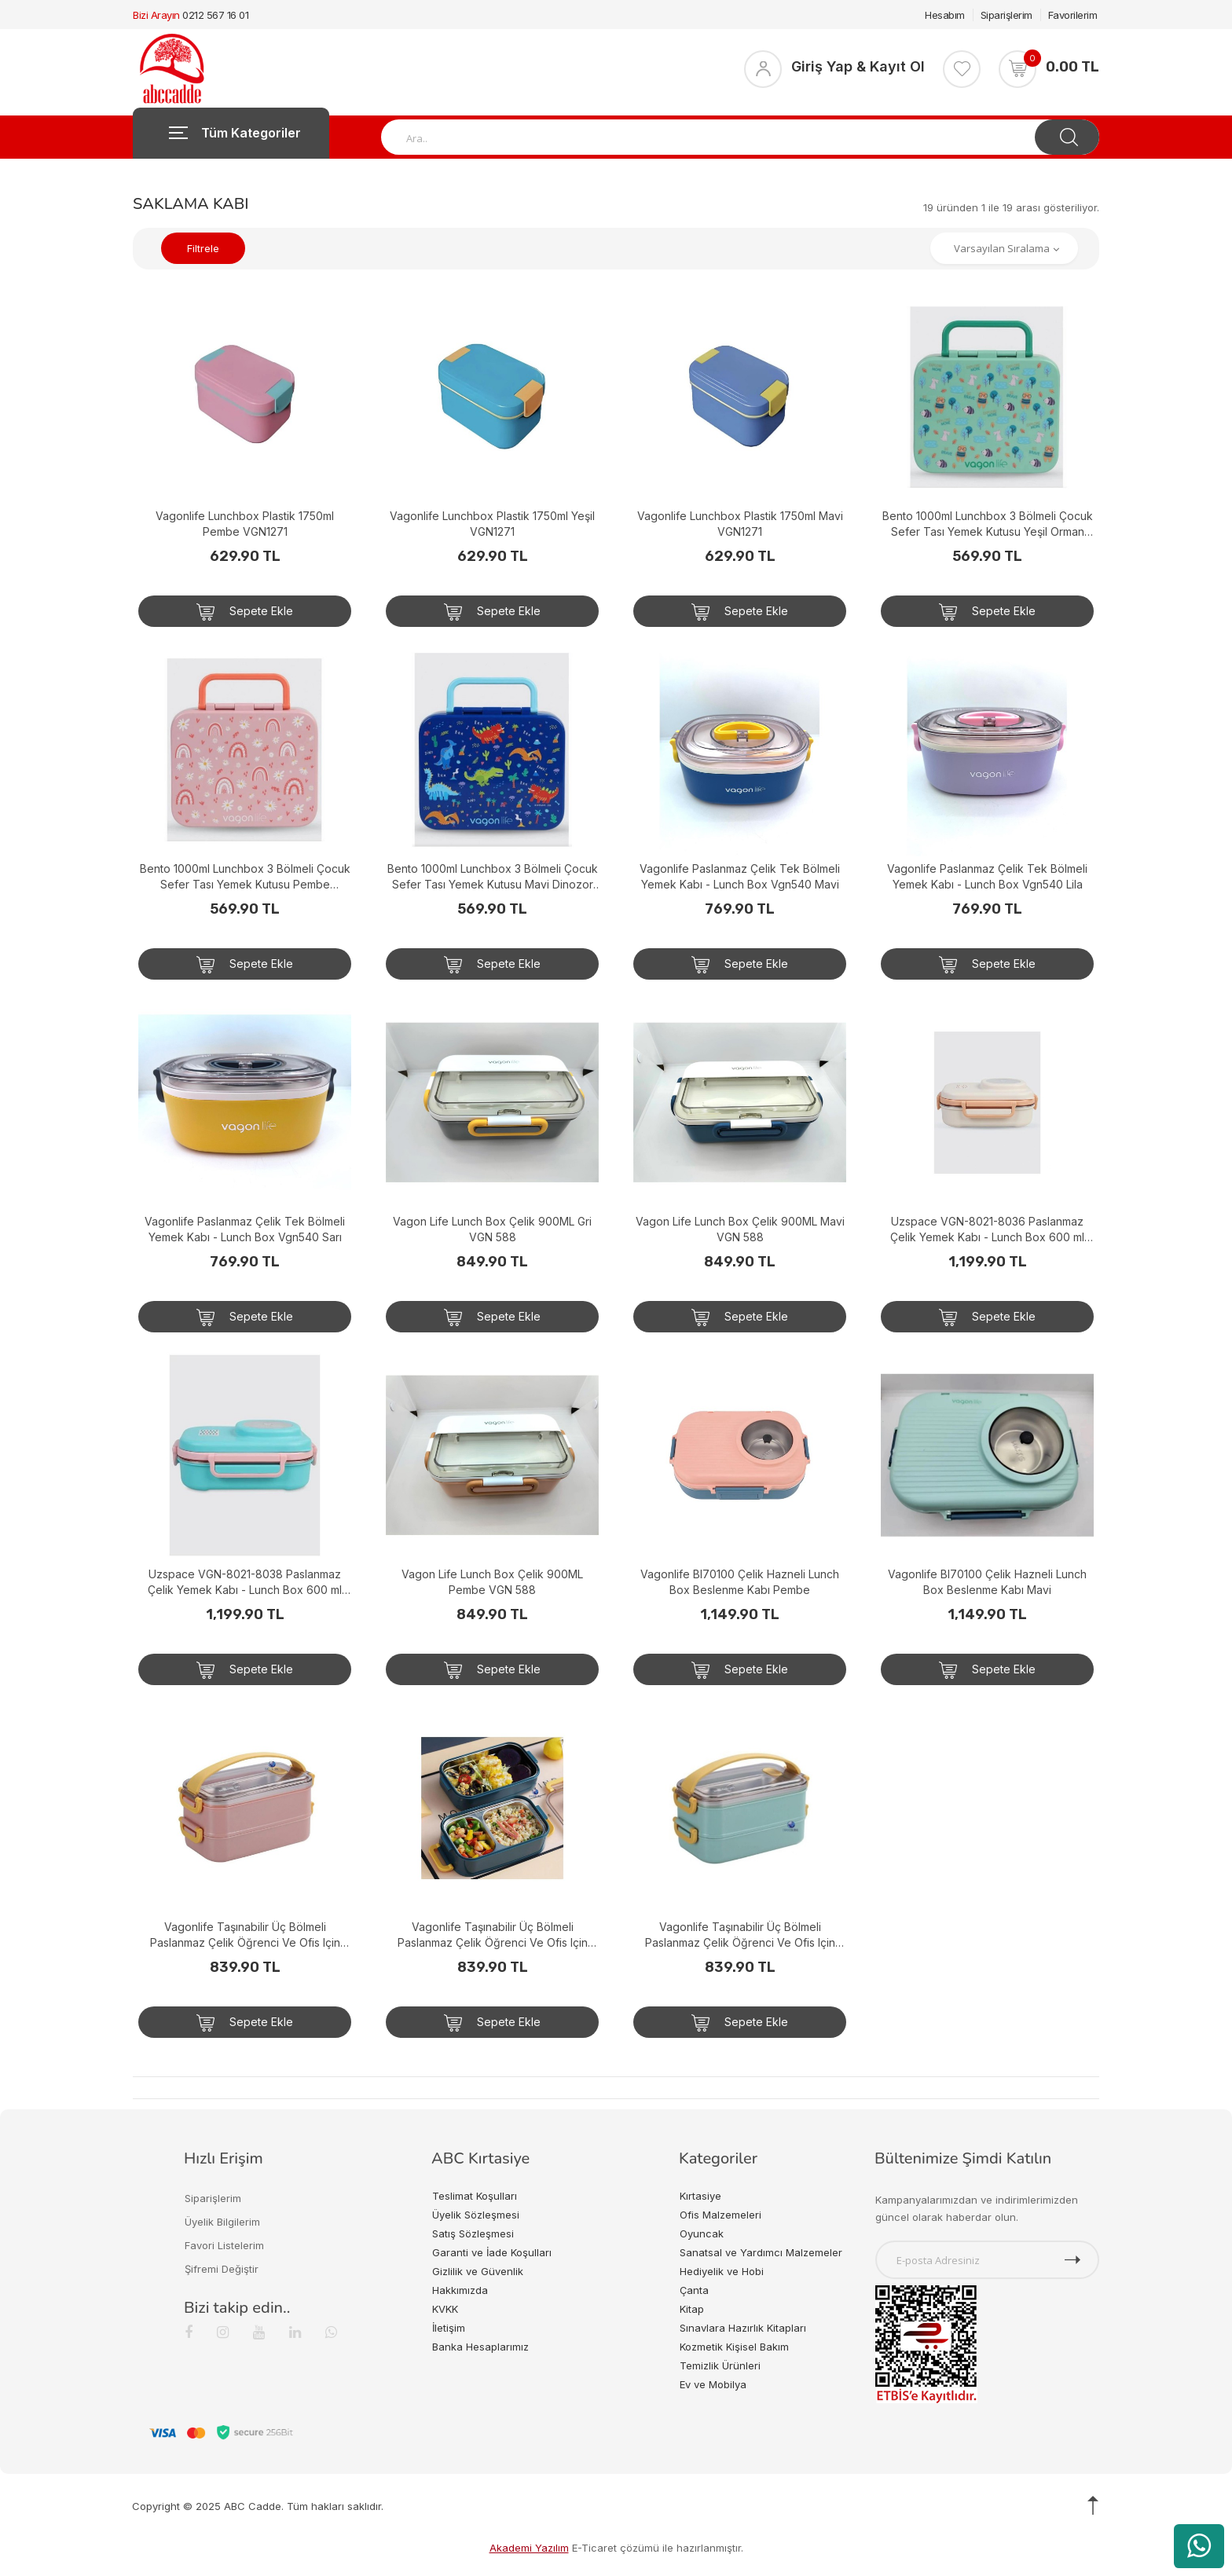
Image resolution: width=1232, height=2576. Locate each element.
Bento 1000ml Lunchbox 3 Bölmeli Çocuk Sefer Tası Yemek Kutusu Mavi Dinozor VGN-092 (492, 877)
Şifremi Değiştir (221, 2269)
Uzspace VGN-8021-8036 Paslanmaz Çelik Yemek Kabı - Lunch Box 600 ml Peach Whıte (987, 1230)
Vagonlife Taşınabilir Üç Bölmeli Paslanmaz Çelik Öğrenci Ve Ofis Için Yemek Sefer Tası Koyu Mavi (493, 1935)
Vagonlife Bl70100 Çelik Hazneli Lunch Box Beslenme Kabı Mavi (987, 1581)
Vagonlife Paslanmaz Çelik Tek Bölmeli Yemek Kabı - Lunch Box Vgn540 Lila (987, 876)
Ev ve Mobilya (713, 2384)
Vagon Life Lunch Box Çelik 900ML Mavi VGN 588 (740, 1229)
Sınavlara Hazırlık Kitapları (743, 2327)
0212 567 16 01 (215, 15)
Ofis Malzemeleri (720, 2214)
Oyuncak (702, 2233)
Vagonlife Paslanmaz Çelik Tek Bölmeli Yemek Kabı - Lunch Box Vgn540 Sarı (245, 1229)
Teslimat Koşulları (474, 2195)
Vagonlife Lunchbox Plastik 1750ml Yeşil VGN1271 (492, 523)
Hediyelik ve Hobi (722, 2271)
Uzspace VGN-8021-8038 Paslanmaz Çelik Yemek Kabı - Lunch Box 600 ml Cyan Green (245, 1582)
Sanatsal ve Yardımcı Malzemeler (761, 2252)
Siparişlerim (1006, 15)
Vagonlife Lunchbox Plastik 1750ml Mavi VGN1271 (740, 523)
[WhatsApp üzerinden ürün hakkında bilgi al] (1199, 2546)
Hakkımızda (460, 2290)
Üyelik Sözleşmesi (475, 2214)
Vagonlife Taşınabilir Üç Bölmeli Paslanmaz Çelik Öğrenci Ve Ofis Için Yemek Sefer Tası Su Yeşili (740, 1935)
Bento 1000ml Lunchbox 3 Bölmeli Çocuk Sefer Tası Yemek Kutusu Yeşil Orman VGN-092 (987, 524)
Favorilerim (1073, 15)
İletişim (448, 2327)
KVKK (445, 2309)
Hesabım (945, 15)
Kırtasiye (700, 2195)
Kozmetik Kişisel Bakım (734, 2346)
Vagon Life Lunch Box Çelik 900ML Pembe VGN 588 (492, 1581)
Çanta (694, 2290)
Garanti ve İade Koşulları (492, 2252)
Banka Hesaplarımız (480, 2346)
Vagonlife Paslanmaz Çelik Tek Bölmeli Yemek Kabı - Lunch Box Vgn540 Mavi (740, 876)
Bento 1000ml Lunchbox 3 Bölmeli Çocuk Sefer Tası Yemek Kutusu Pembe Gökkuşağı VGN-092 (245, 877)
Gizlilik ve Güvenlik (477, 2271)
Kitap (692, 2309)
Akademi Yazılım (529, 2547)
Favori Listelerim (224, 2245)
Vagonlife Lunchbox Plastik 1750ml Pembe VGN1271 (245, 523)
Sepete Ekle (244, 612)
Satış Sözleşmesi (473, 2233)
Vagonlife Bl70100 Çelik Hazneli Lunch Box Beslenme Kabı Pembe (739, 1581)
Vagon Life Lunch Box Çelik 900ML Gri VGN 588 (492, 1229)
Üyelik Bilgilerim (222, 2221)
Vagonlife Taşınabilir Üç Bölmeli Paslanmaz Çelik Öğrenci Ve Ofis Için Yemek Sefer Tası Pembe (245, 1935)
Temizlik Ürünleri (720, 2365)
